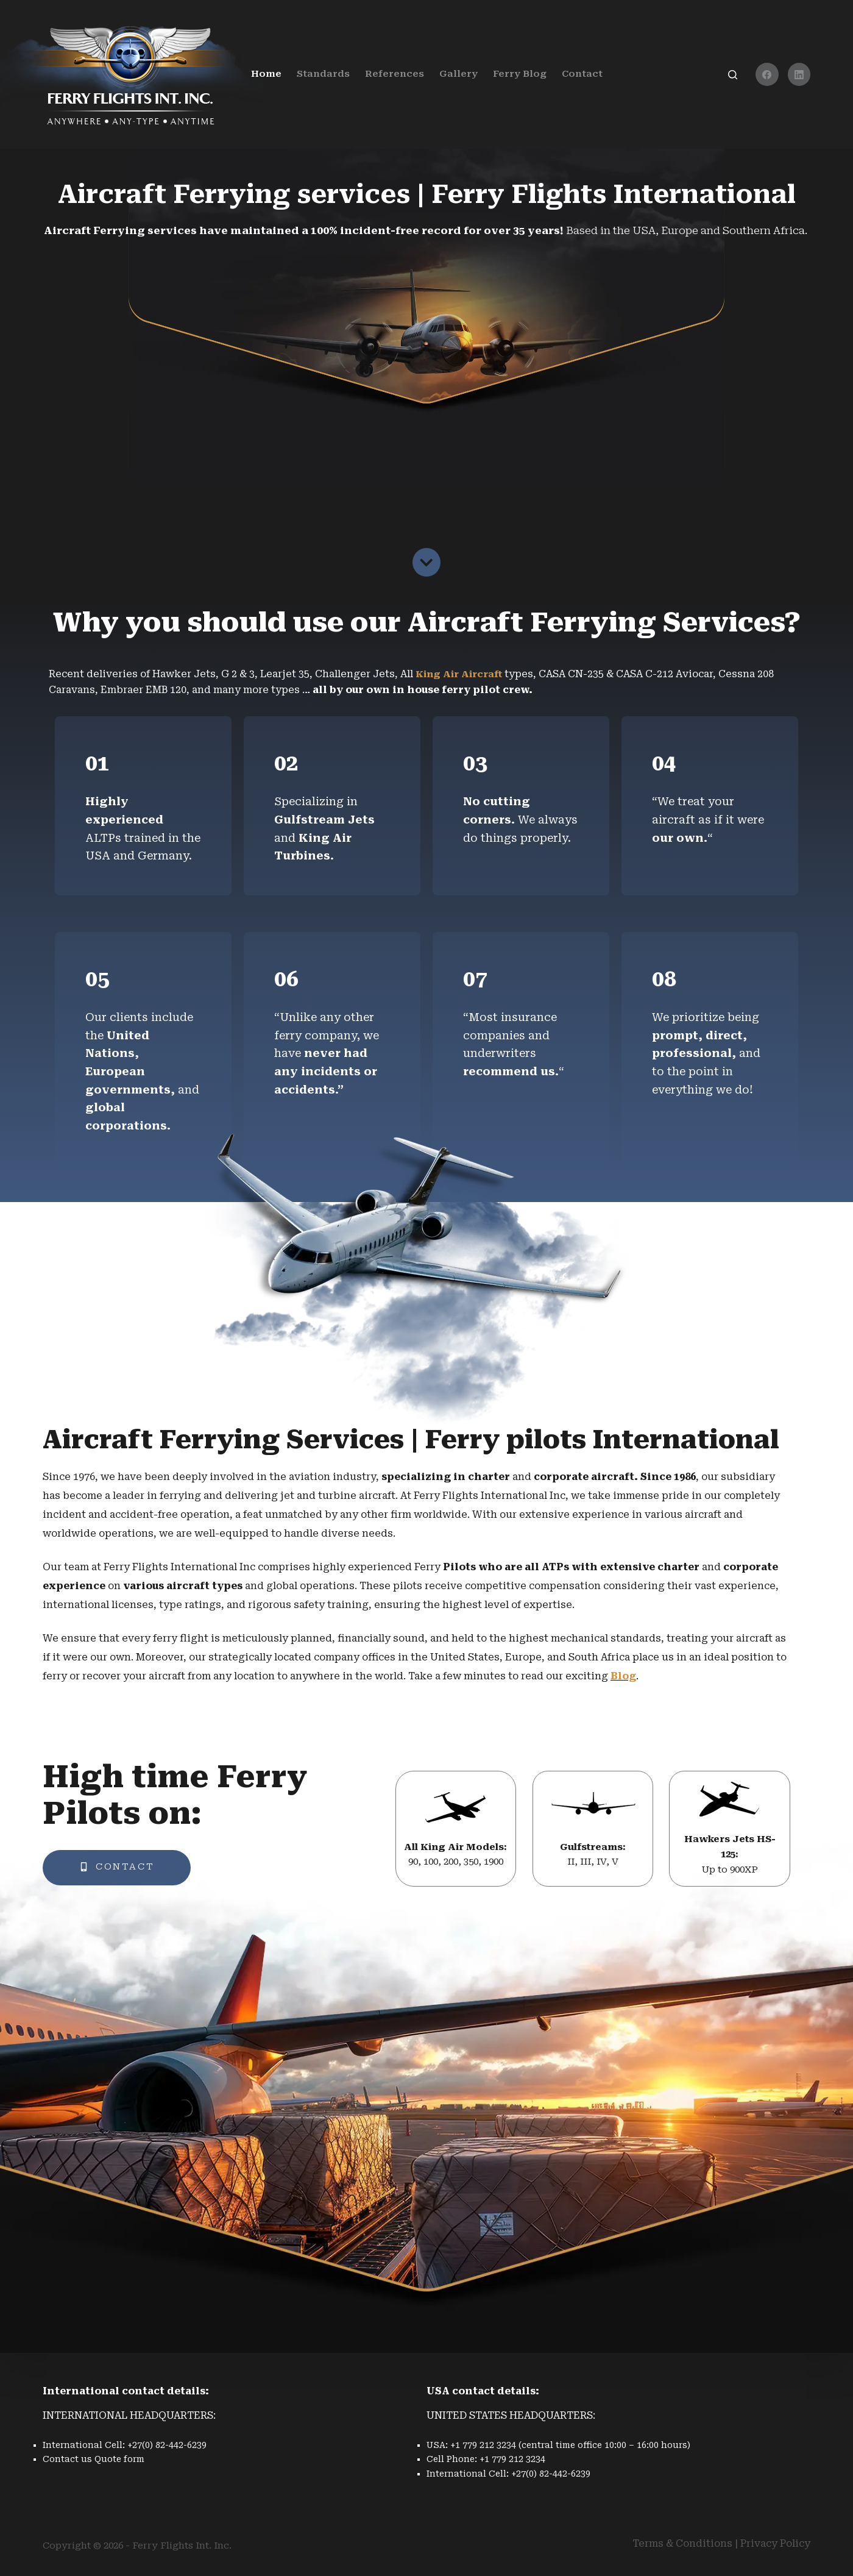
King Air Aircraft (463, 674)
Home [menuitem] (266, 73)
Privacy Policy (775, 2543)
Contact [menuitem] (582, 73)
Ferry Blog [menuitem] (520, 73)
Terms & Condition (679, 2543)
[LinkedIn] (799, 74)
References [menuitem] (394, 73)
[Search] (732, 74)
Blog (623, 1676)
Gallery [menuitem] (458, 73)
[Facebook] (767, 74)
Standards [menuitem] (323, 73)
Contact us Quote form (93, 2459)
